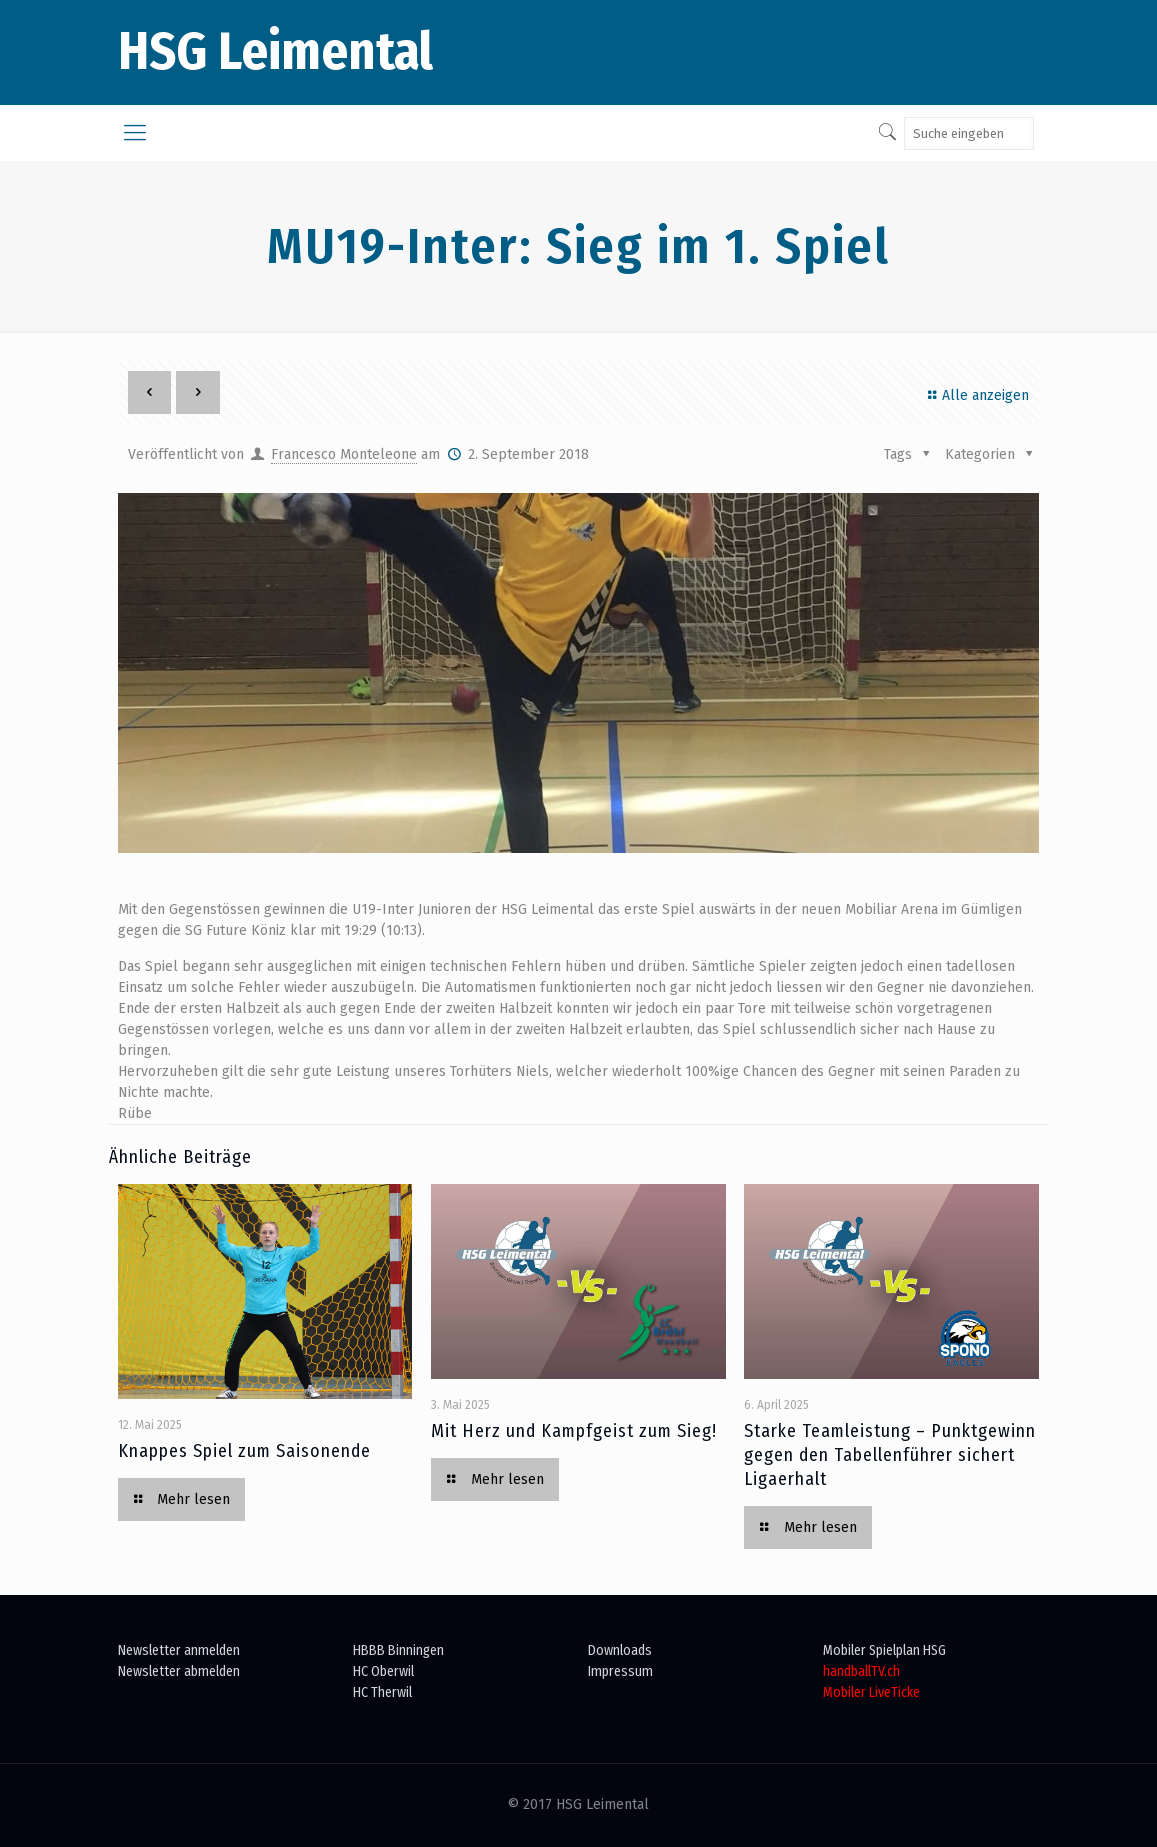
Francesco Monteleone (344, 454)
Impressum (620, 1671)
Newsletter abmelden (179, 1671)
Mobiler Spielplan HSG (884, 1650)
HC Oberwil (383, 1671)
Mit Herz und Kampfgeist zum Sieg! (574, 1431)
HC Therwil (382, 1692)
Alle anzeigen (975, 395)
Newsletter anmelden (179, 1650)
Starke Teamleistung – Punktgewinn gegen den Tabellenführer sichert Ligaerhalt (890, 1455)
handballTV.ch (861, 1671)
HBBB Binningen (398, 1650)
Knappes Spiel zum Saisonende (244, 1451)
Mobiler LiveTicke (871, 1692)
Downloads (620, 1650)
